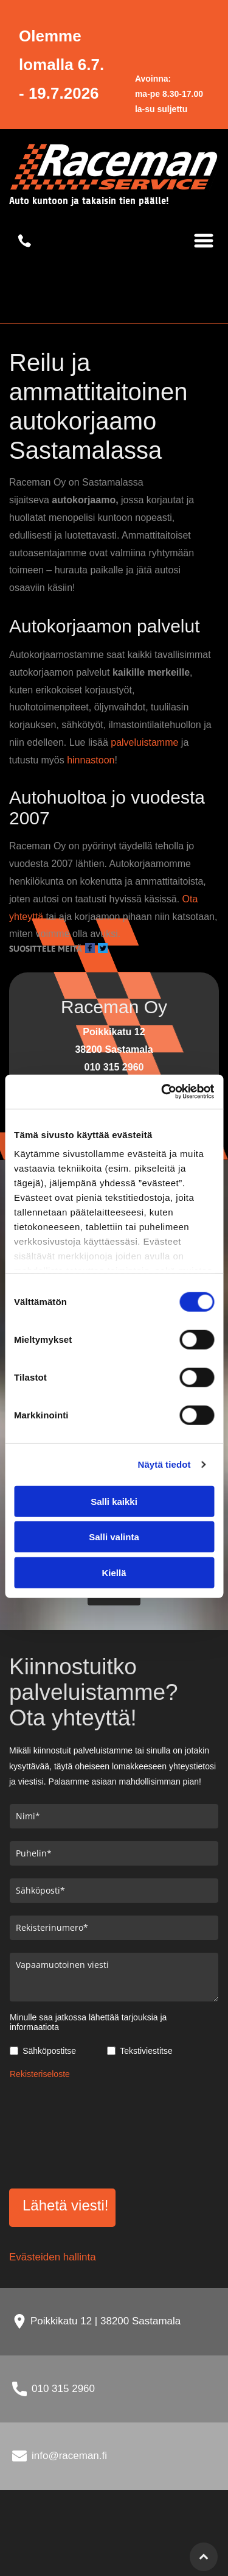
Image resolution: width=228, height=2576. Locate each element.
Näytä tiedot (164, 1464)
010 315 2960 (63, 2388)
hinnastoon (90, 760)
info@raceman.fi (69, 2455)
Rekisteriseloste (40, 2074)
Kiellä (114, 1573)
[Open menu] (203, 240)
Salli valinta (114, 1537)
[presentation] (59, 2132)
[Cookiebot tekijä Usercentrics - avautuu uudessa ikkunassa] (162, 1092)
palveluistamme (144, 742)
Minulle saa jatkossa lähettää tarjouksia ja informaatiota (88, 2022)
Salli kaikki (114, 1501)
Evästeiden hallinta (52, 2257)
